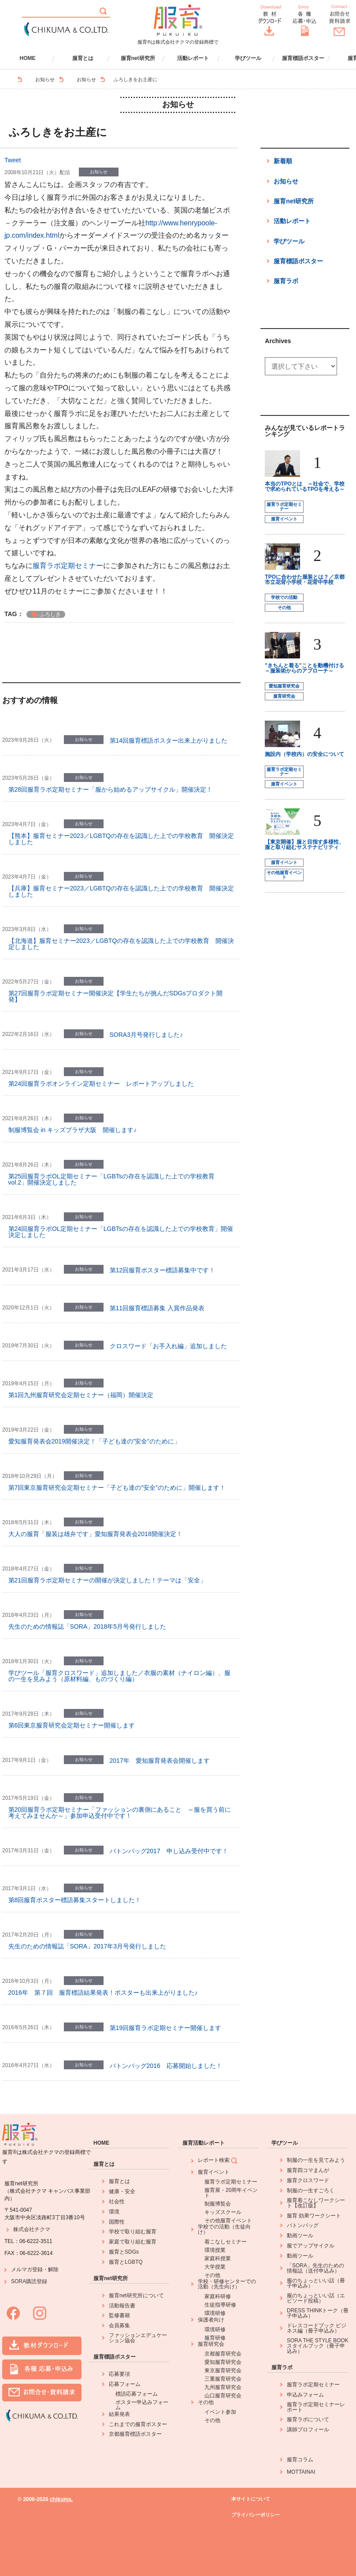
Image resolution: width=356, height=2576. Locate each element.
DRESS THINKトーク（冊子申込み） (318, 2313)
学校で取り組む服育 (132, 2231)
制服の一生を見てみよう (316, 2160)
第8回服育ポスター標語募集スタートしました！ (74, 1899)
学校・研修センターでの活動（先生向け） (227, 2284)
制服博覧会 (217, 2204)
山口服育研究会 (222, 2396)
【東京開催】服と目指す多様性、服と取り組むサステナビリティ (304, 844)
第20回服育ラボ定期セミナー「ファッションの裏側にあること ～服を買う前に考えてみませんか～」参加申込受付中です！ (119, 1812)
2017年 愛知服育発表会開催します (160, 1760)
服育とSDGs (124, 2251)
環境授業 (215, 2250)
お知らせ (45, 79)
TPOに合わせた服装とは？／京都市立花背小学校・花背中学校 (305, 579)
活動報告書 (122, 2305)
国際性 (117, 2222)
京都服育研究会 (222, 2354)
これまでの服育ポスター (138, 2424)
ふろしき (50, 614)
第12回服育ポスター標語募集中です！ (162, 1270)
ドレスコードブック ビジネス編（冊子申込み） (316, 2328)
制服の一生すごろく (310, 2190)
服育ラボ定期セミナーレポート (316, 2407)
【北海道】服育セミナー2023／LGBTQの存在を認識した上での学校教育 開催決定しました (121, 943)
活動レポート (193, 58)
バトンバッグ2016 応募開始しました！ (166, 2065)
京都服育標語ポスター (135, 2434)
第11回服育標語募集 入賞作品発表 (157, 1308)
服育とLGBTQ (126, 2262)
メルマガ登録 (27, 2269)
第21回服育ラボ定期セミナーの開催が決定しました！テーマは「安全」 (107, 1580)
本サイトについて (250, 2499)
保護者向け (211, 2319)
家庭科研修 (217, 2296)
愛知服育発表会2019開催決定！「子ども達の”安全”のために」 (94, 1441)
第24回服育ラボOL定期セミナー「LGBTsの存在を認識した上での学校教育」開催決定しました (120, 1231)
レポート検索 (218, 2160)
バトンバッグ (303, 2225)
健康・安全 (122, 2191)
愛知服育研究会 (284, 686)
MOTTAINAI (301, 2472)
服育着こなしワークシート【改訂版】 (316, 2203)
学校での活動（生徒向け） (224, 2229)
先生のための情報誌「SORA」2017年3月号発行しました (87, 1946)
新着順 (283, 161)
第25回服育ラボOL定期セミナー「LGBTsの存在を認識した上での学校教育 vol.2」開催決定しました (111, 1179)
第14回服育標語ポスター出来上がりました (169, 740)
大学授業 (215, 2267)
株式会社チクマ (31, 2229)
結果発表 (119, 2414)
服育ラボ (286, 281)
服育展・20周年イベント (231, 2192)
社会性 (117, 2201)
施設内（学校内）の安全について (304, 754)
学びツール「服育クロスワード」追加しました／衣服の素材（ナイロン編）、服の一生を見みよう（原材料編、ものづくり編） (119, 1675)
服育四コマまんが (308, 2170)
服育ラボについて (308, 2419)
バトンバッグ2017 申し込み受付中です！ (169, 1850)
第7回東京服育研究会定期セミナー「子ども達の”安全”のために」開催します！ (117, 1487)
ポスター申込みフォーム (141, 2405)
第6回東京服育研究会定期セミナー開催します (71, 1725)
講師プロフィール (308, 2429)
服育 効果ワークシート (314, 2215)
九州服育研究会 (222, 2387)
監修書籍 (119, 2315)
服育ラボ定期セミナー (68, 565)
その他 (284, 607)
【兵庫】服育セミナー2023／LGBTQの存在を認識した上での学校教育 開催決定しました (121, 891)
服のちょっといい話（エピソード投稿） (316, 2298)
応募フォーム (125, 2384)
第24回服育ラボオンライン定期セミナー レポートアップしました (101, 1083)
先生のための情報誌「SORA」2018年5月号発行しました (87, 1626)
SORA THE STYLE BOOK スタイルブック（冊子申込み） (318, 2346)
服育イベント (284, 518)
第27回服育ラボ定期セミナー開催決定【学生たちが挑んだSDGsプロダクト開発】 (115, 996)
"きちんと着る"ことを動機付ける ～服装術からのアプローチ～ (304, 668)
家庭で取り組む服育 (132, 2241)
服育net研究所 (138, 58)
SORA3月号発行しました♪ (146, 1034)
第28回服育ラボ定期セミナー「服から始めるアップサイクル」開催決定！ (110, 789)
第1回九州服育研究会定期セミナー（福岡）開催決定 (81, 1394)
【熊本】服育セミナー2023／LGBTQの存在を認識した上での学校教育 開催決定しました (121, 838)
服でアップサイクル (310, 2245)
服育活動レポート (203, 2143)
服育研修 (215, 2338)
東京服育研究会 (222, 2370)
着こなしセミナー (225, 2242)
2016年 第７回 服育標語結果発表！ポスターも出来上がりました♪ (103, 1992)
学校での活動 (284, 597)
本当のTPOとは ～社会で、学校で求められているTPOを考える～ (305, 486)
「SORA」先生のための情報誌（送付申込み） (315, 2268)
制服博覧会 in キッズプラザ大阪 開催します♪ (72, 1129)
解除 (53, 2269)
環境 (114, 2211)
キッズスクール (222, 2212)
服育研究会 (284, 696)
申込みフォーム (305, 2394)
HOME (28, 58)
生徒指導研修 (220, 2305)
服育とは (82, 58)
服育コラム (300, 2459)
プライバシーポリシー (255, 2514)
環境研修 (215, 2313)
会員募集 (119, 2325)
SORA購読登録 (29, 2281)
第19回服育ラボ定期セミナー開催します (166, 2027)
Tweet (12, 160)
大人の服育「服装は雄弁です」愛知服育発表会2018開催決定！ (95, 1533)
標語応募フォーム (136, 2394)
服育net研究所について (136, 2295)
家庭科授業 (217, 2258)
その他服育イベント (284, 874)
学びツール (248, 58)
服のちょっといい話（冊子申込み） (316, 2283)
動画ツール (300, 2235)
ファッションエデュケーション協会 (138, 2338)
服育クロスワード (308, 2180)
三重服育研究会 (222, 2379)
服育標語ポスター (303, 58)
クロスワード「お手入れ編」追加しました (168, 1346)
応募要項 (119, 2374)
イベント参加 (220, 2412)
